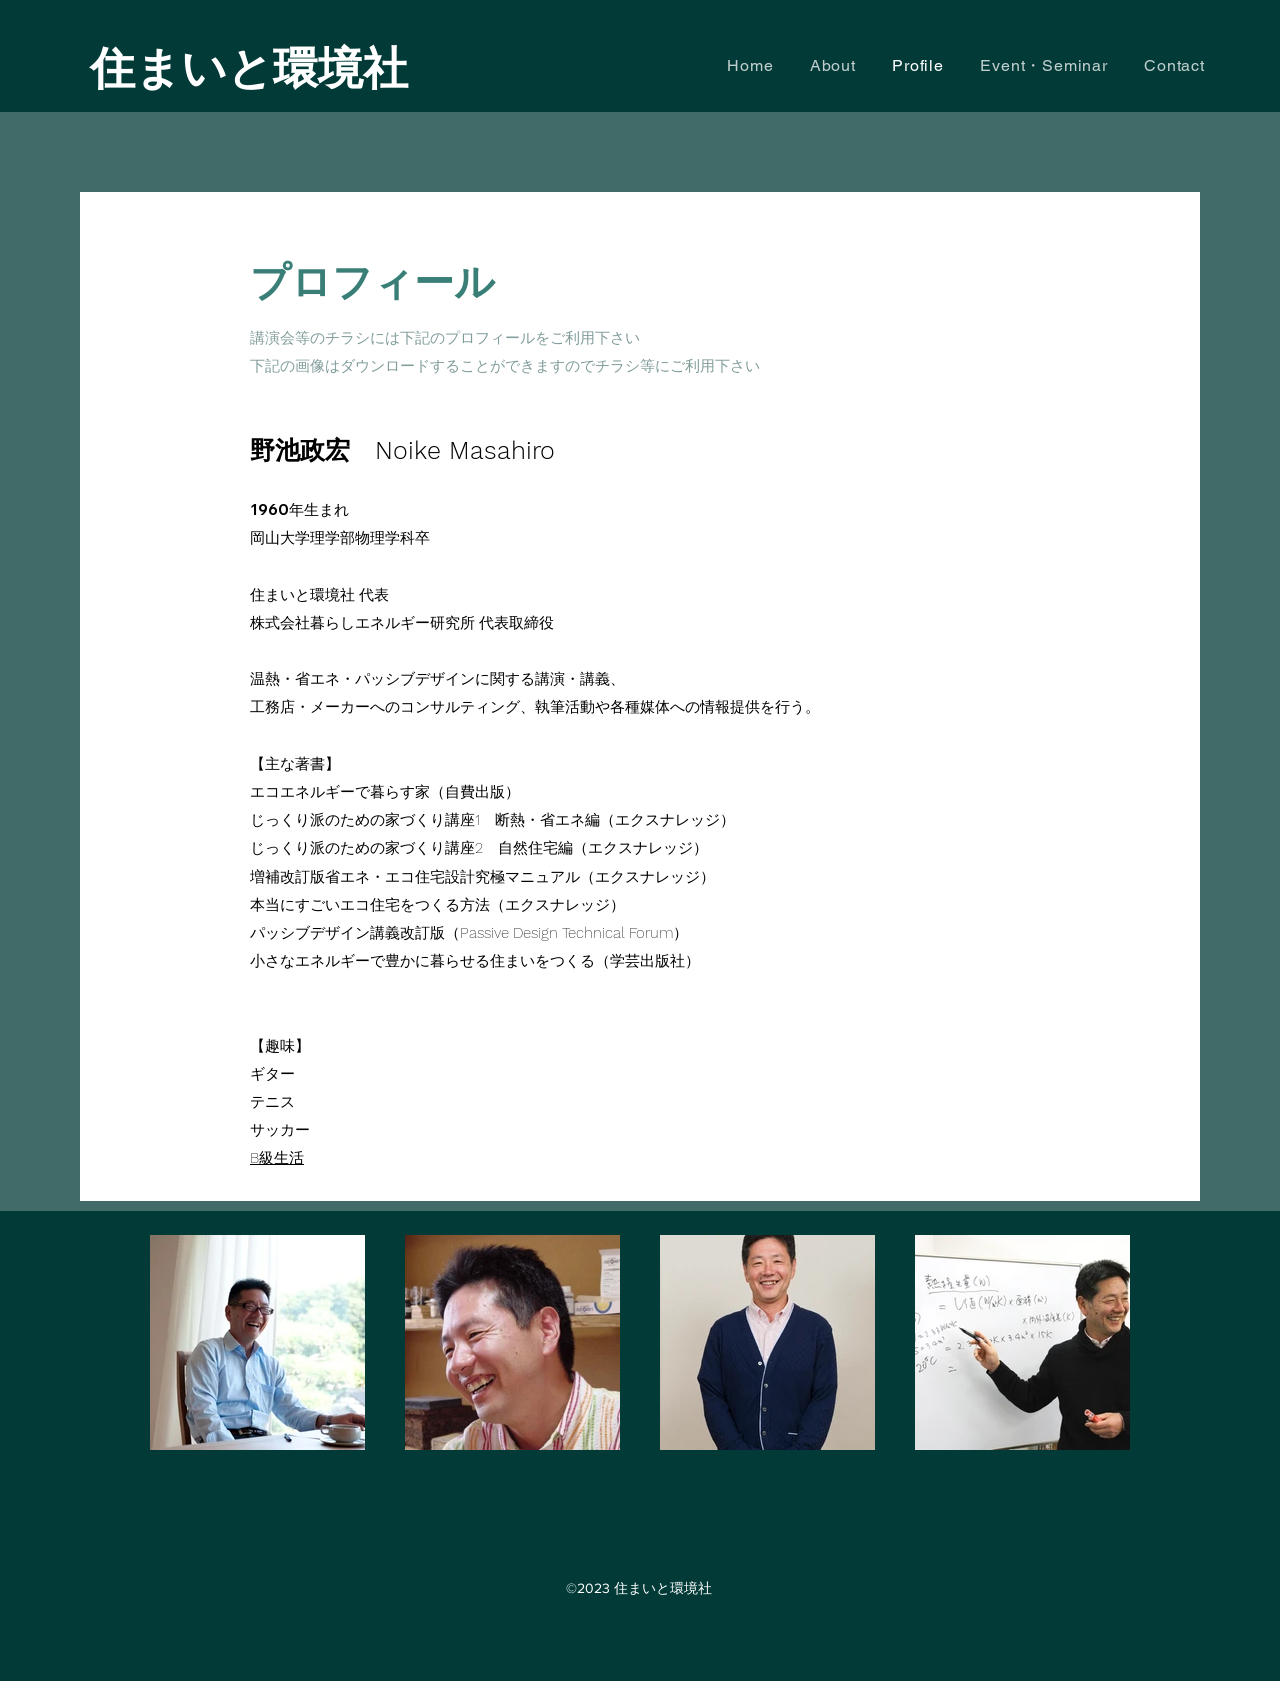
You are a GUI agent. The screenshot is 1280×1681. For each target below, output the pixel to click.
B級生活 (277, 1158)
